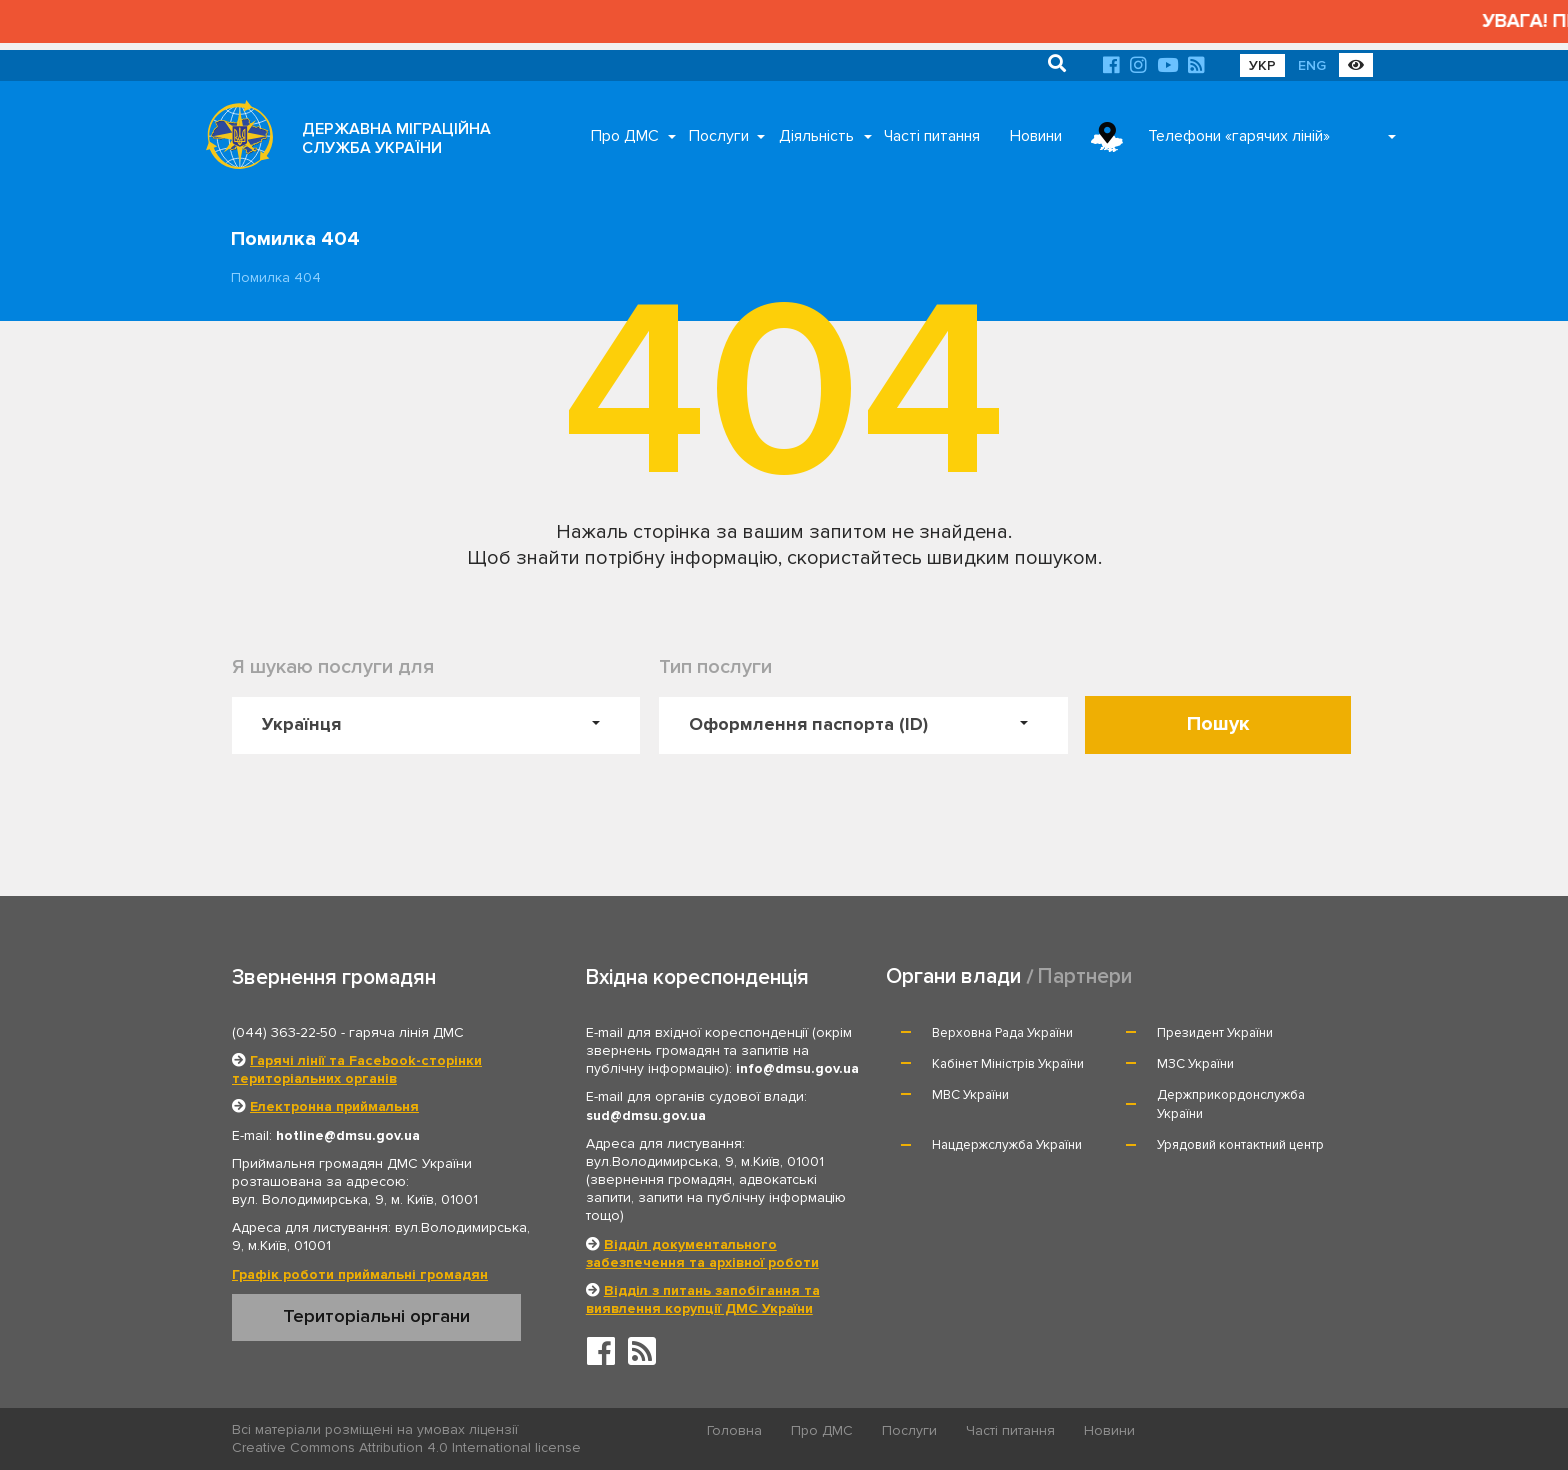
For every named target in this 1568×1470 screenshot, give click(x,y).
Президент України (1215, 1033)
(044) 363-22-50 (284, 1032)
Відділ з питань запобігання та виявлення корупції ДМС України (703, 1299)
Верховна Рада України (1002, 1033)
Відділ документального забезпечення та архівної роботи (702, 1253)
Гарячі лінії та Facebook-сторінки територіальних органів (357, 1069)
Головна (734, 1430)
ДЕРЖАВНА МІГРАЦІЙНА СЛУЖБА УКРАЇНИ (396, 138)
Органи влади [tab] (953, 976)
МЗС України (1195, 1064)
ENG (1312, 65)
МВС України (970, 1095)
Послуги (719, 136)
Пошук (1218, 724)
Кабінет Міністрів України (1008, 1064)
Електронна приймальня (334, 1106)
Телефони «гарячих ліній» (1239, 136)
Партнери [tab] (1085, 976)
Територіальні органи (376, 1316)
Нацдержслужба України (1007, 1145)
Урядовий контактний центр (1240, 1145)
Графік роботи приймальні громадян (360, 1274)
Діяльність (816, 136)
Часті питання (932, 136)
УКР (1262, 65)
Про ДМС (625, 136)
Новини (1036, 136)
